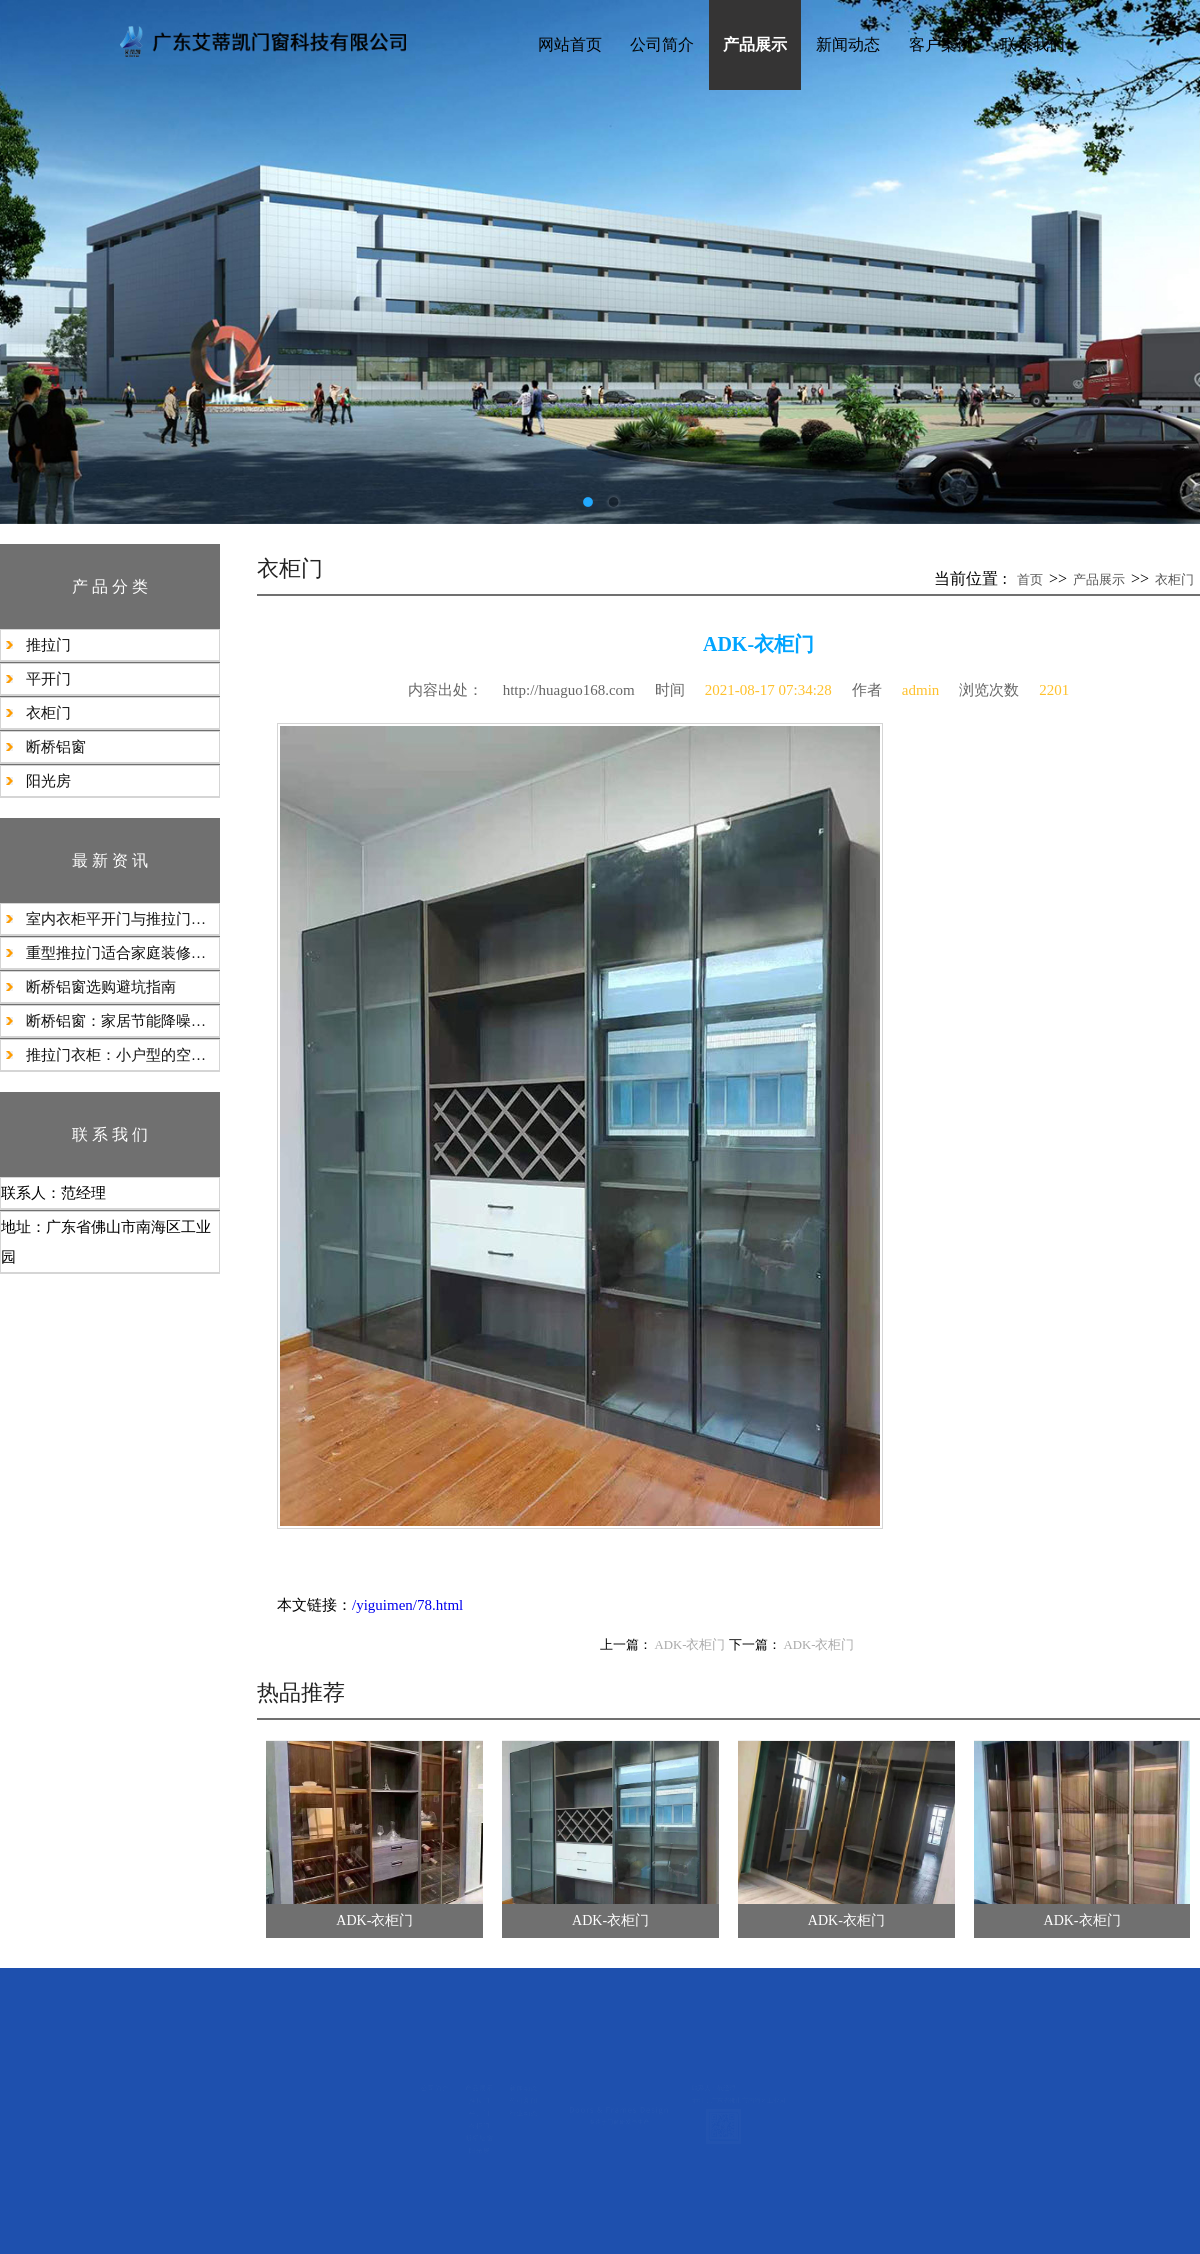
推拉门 (48, 645)
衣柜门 (48, 713)
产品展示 (755, 44)
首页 (1030, 579)
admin (921, 690)
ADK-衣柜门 (690, 1645)
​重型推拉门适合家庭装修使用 (122, 953)
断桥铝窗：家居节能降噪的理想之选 (122, 1021)
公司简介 (662, 44)
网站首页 (570, 44)
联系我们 (1033, 44)
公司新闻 (405, 2095)
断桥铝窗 (56, 747)
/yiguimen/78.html (407, 1605)
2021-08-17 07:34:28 (768, 690)
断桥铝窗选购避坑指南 (101, 987)
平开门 (48, 679)
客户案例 (941, 44)
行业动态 (405, 2127)
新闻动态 (848, 44)
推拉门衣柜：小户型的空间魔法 (122, 1055)
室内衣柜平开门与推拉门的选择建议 (122, 919)
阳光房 (48, 781)
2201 (1054, 690)
